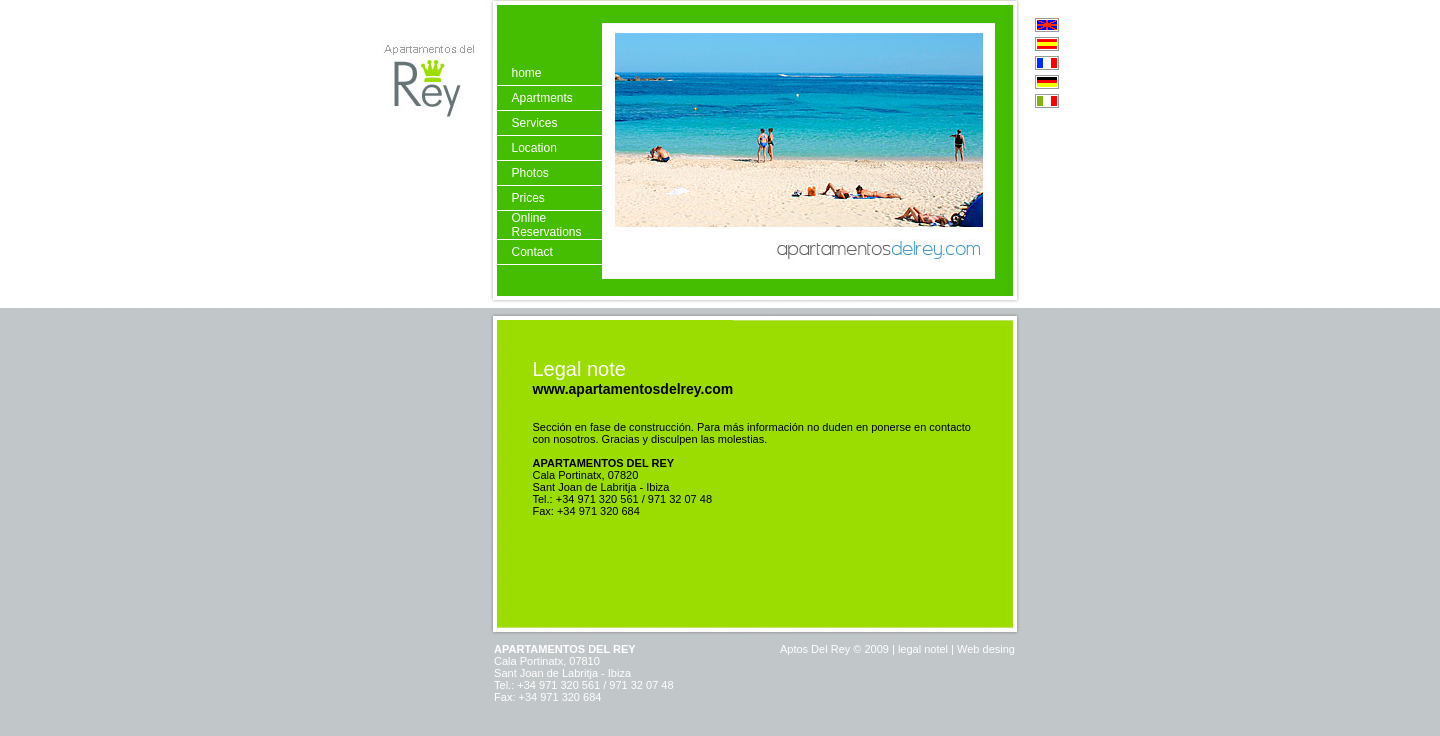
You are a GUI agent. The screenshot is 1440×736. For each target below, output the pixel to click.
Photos (529, 173)
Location (533, 148)
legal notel (923, 636)
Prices (527, 198)
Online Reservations (546, 225)
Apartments (541, 98)
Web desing (984, 636)
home (526, 73)
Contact (531, 252)
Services (534, 123)
